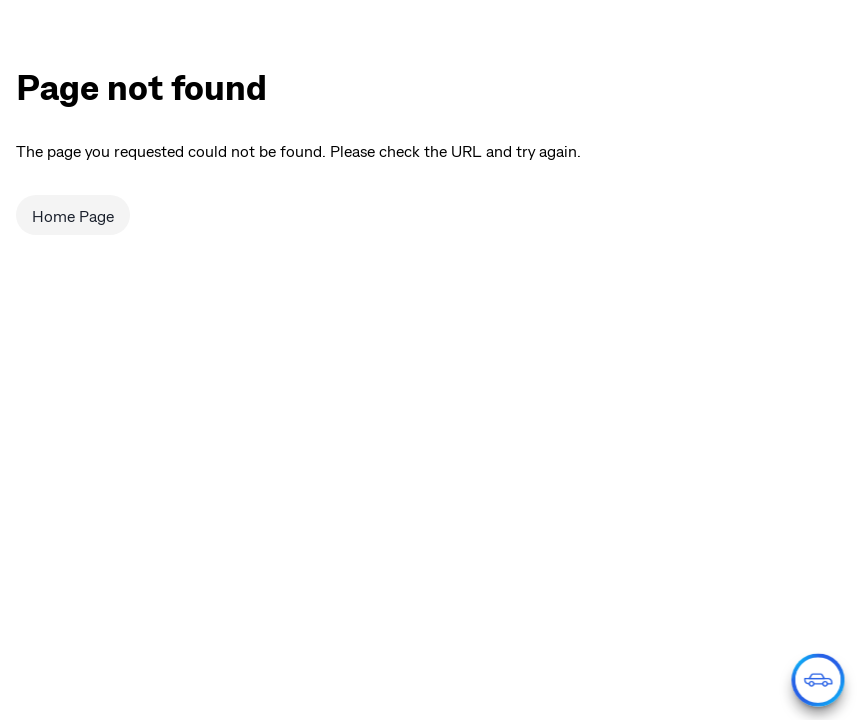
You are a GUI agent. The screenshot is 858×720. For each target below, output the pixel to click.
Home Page (73, 215)
